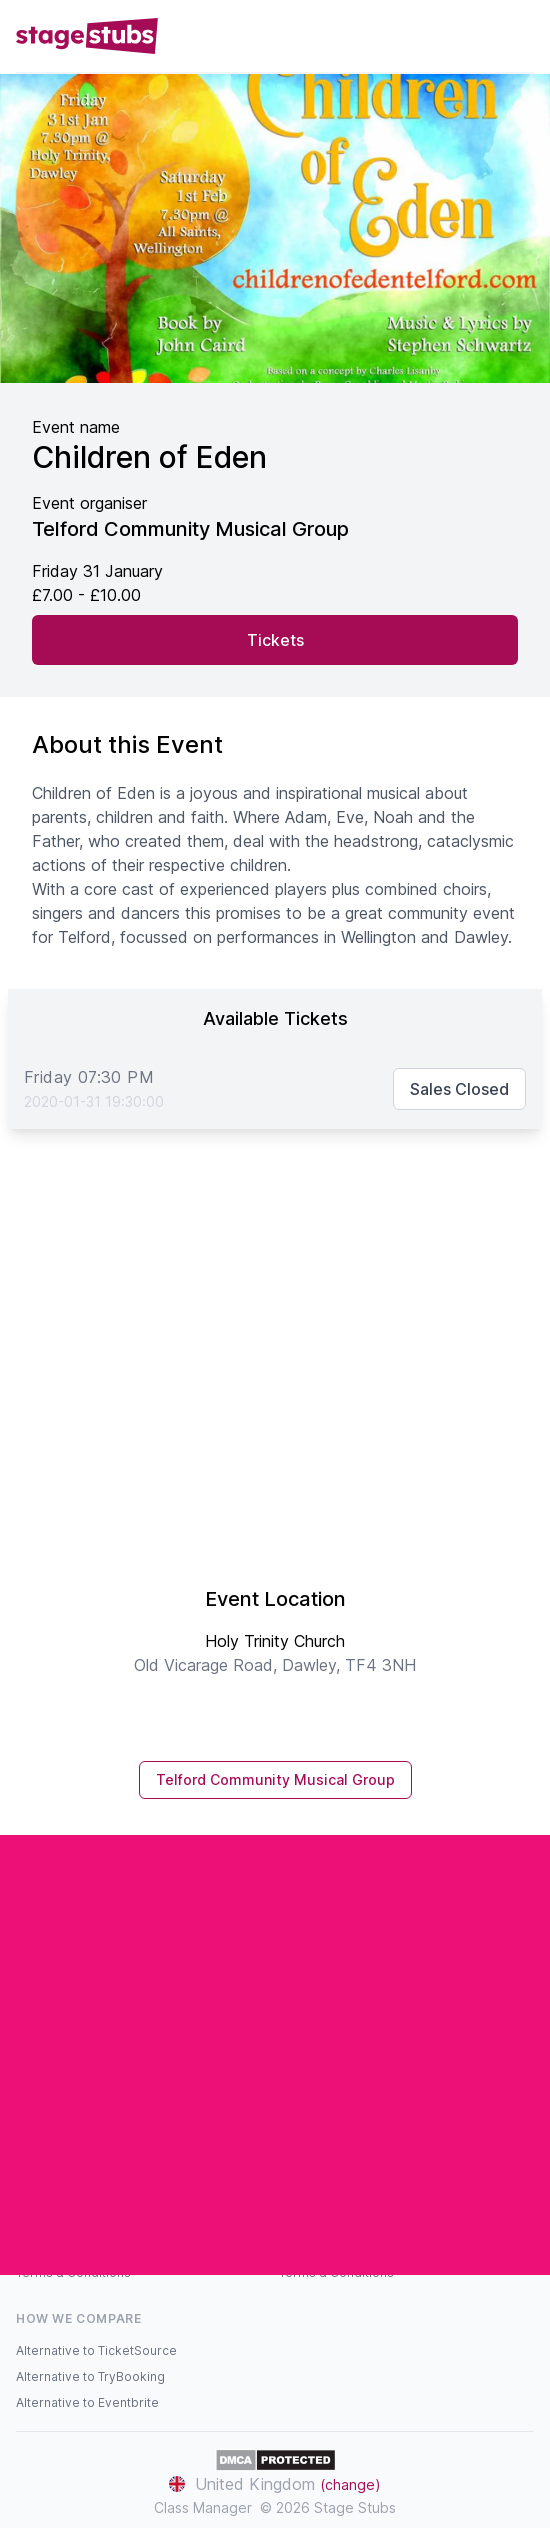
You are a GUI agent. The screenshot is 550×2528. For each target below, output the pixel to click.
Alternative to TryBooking (90, 2376)
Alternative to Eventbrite (87, 2402)
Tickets (275, 640)
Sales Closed (459, 1089)
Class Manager (203, 2507)
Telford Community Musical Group (275, 1779)
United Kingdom (275, 2484)
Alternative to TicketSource (96, 2350)
